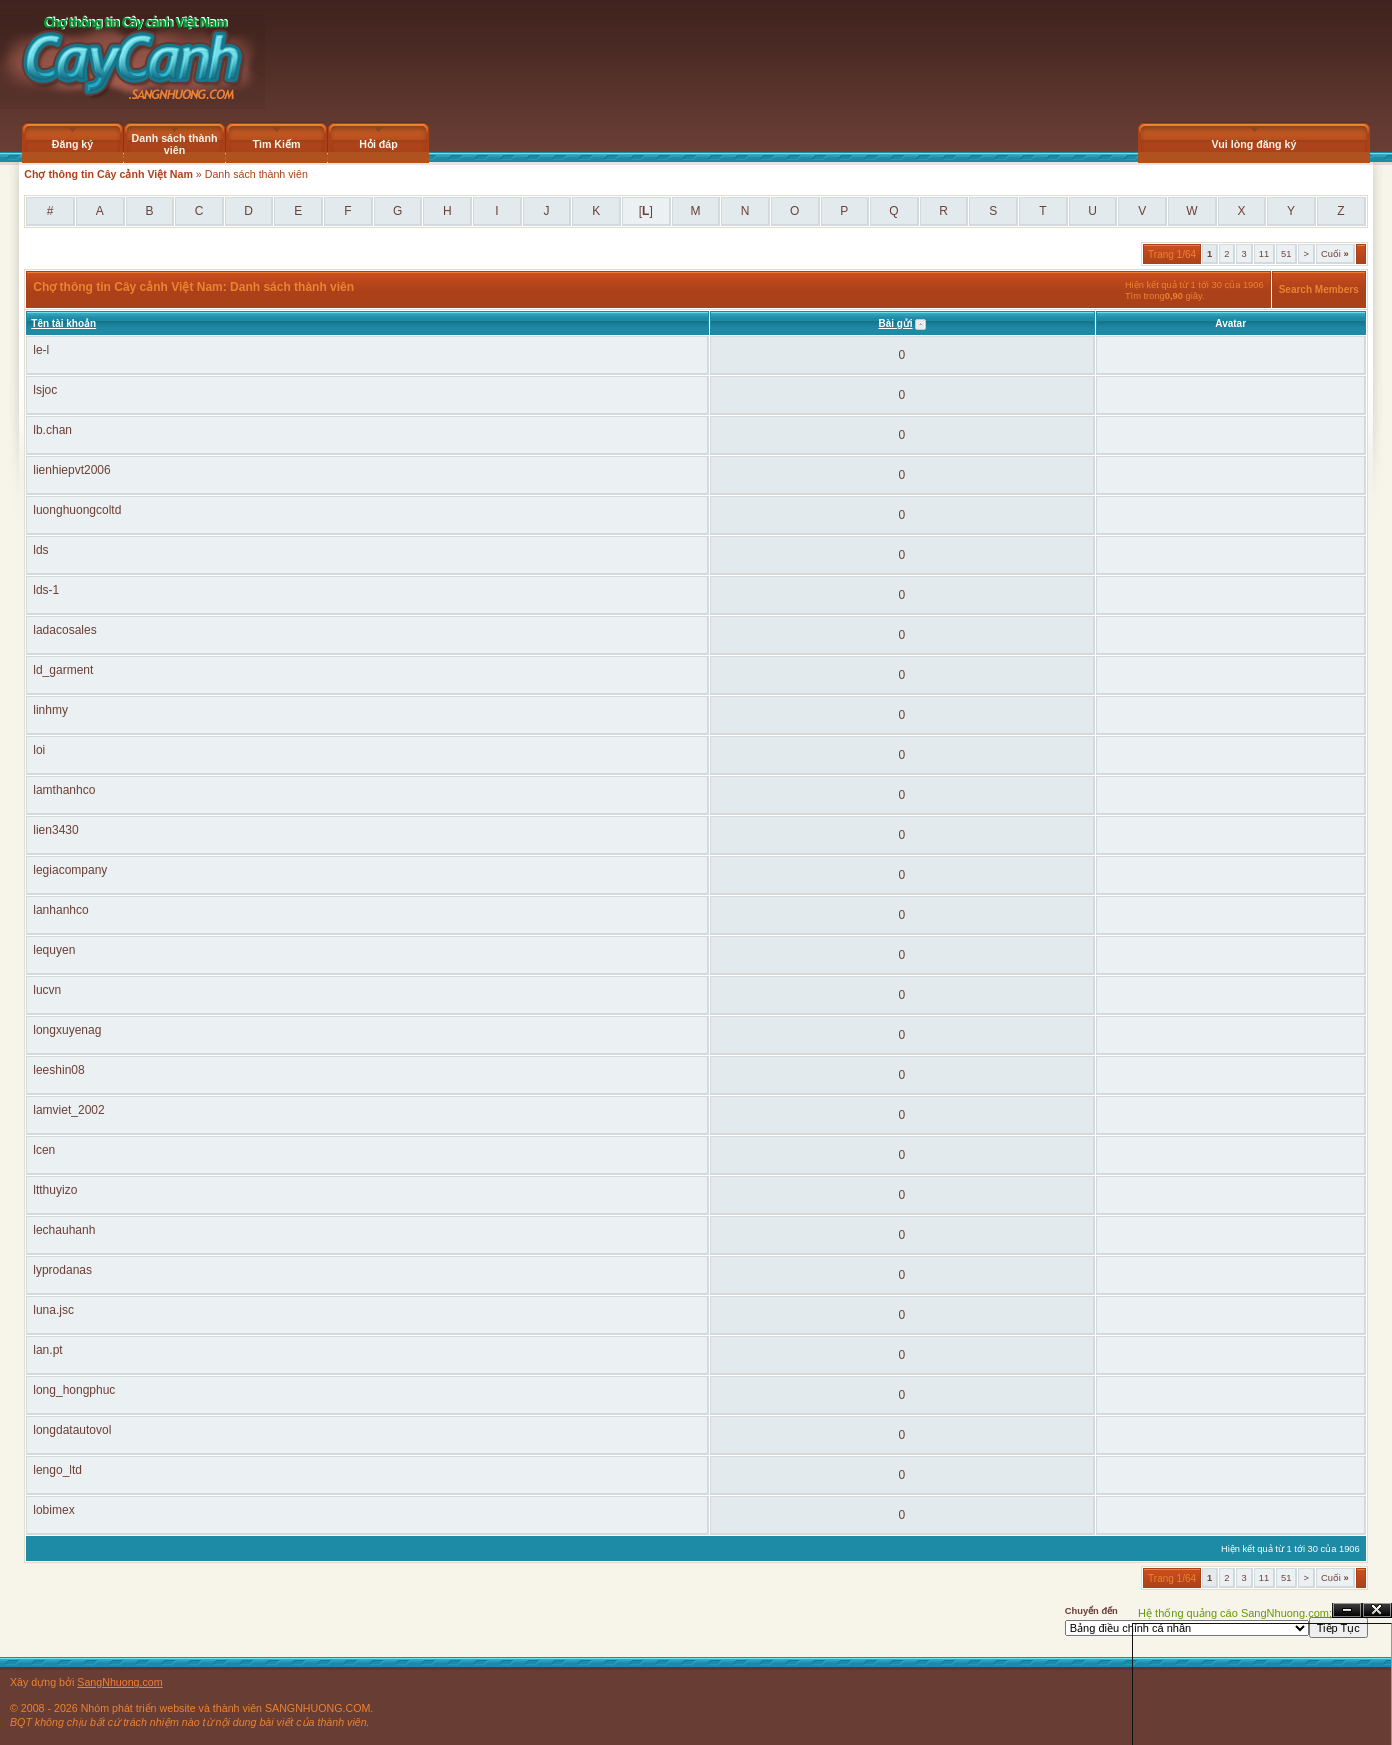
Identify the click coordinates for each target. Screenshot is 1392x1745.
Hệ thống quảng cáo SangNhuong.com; (1235, 1613)
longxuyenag (67, 1030)
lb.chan (52, 430)
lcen (44, 1150)
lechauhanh (64, 1230)
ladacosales (64, 630)
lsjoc (45, 390)
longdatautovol (72, 1430)
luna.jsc (53, 1310)
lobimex (53, 1510)
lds (40, 550)
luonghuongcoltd (77, 510)
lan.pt (47, 1350)
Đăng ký (72, 144)
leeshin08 (58, 1070)
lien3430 (55, 830)
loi (39, 750)
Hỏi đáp (378, 144)
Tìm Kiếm (276, 144)
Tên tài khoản (63, 323)
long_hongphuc (74, 1390)
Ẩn (1347, 1610)
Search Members (1319, 289)
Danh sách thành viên (175, 144)
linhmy (50, 710)
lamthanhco (64, 790)
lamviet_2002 (68, 1110)
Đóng (1377, 1610)
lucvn (47, 990)
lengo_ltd (57, 1470)
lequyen (54, 950)
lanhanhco (60, 910)
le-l (41, 350)
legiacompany (70, 870)
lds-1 (46, 590)
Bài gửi (895, 323)
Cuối (1335, 254)
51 (1286, 254)
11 (1264, 254)
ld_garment (63, 670)
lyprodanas (62, 1270)
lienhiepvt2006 (71, 470)
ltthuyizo (55, 1190)
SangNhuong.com (119, 1682)
